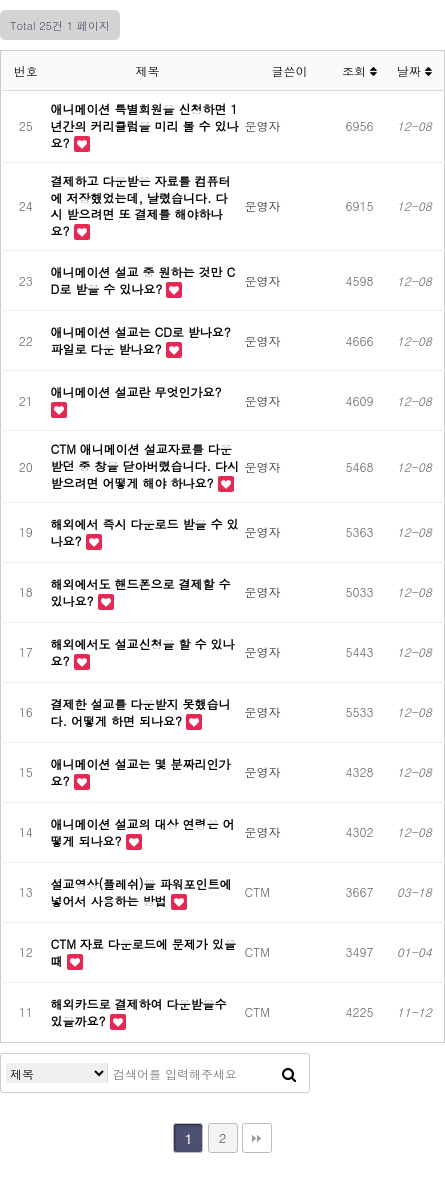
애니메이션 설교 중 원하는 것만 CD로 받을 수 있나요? (143, 280)
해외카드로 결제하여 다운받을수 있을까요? (139, 1012)
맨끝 (257, 1138)
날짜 (414, 70)
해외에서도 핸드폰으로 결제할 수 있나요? (141, 592)
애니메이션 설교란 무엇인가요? (136, 391)
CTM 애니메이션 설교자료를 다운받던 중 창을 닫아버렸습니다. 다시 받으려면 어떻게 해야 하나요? (145, 465)
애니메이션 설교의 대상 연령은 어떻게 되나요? (143, 832)
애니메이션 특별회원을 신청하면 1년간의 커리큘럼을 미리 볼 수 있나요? (145, 125)
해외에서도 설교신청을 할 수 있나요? (143, 652)
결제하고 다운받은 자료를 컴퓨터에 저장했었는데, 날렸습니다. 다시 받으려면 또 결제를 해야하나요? (141, 205)
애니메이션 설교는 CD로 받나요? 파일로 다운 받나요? (141, 340)
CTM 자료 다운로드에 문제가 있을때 (143, 952)
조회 (359, 70)
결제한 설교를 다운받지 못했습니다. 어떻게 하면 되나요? (141, 712)
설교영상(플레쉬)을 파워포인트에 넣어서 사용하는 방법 (141, 892)
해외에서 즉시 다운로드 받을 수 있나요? (145, 532)
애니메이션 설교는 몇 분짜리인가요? (141, 772)
